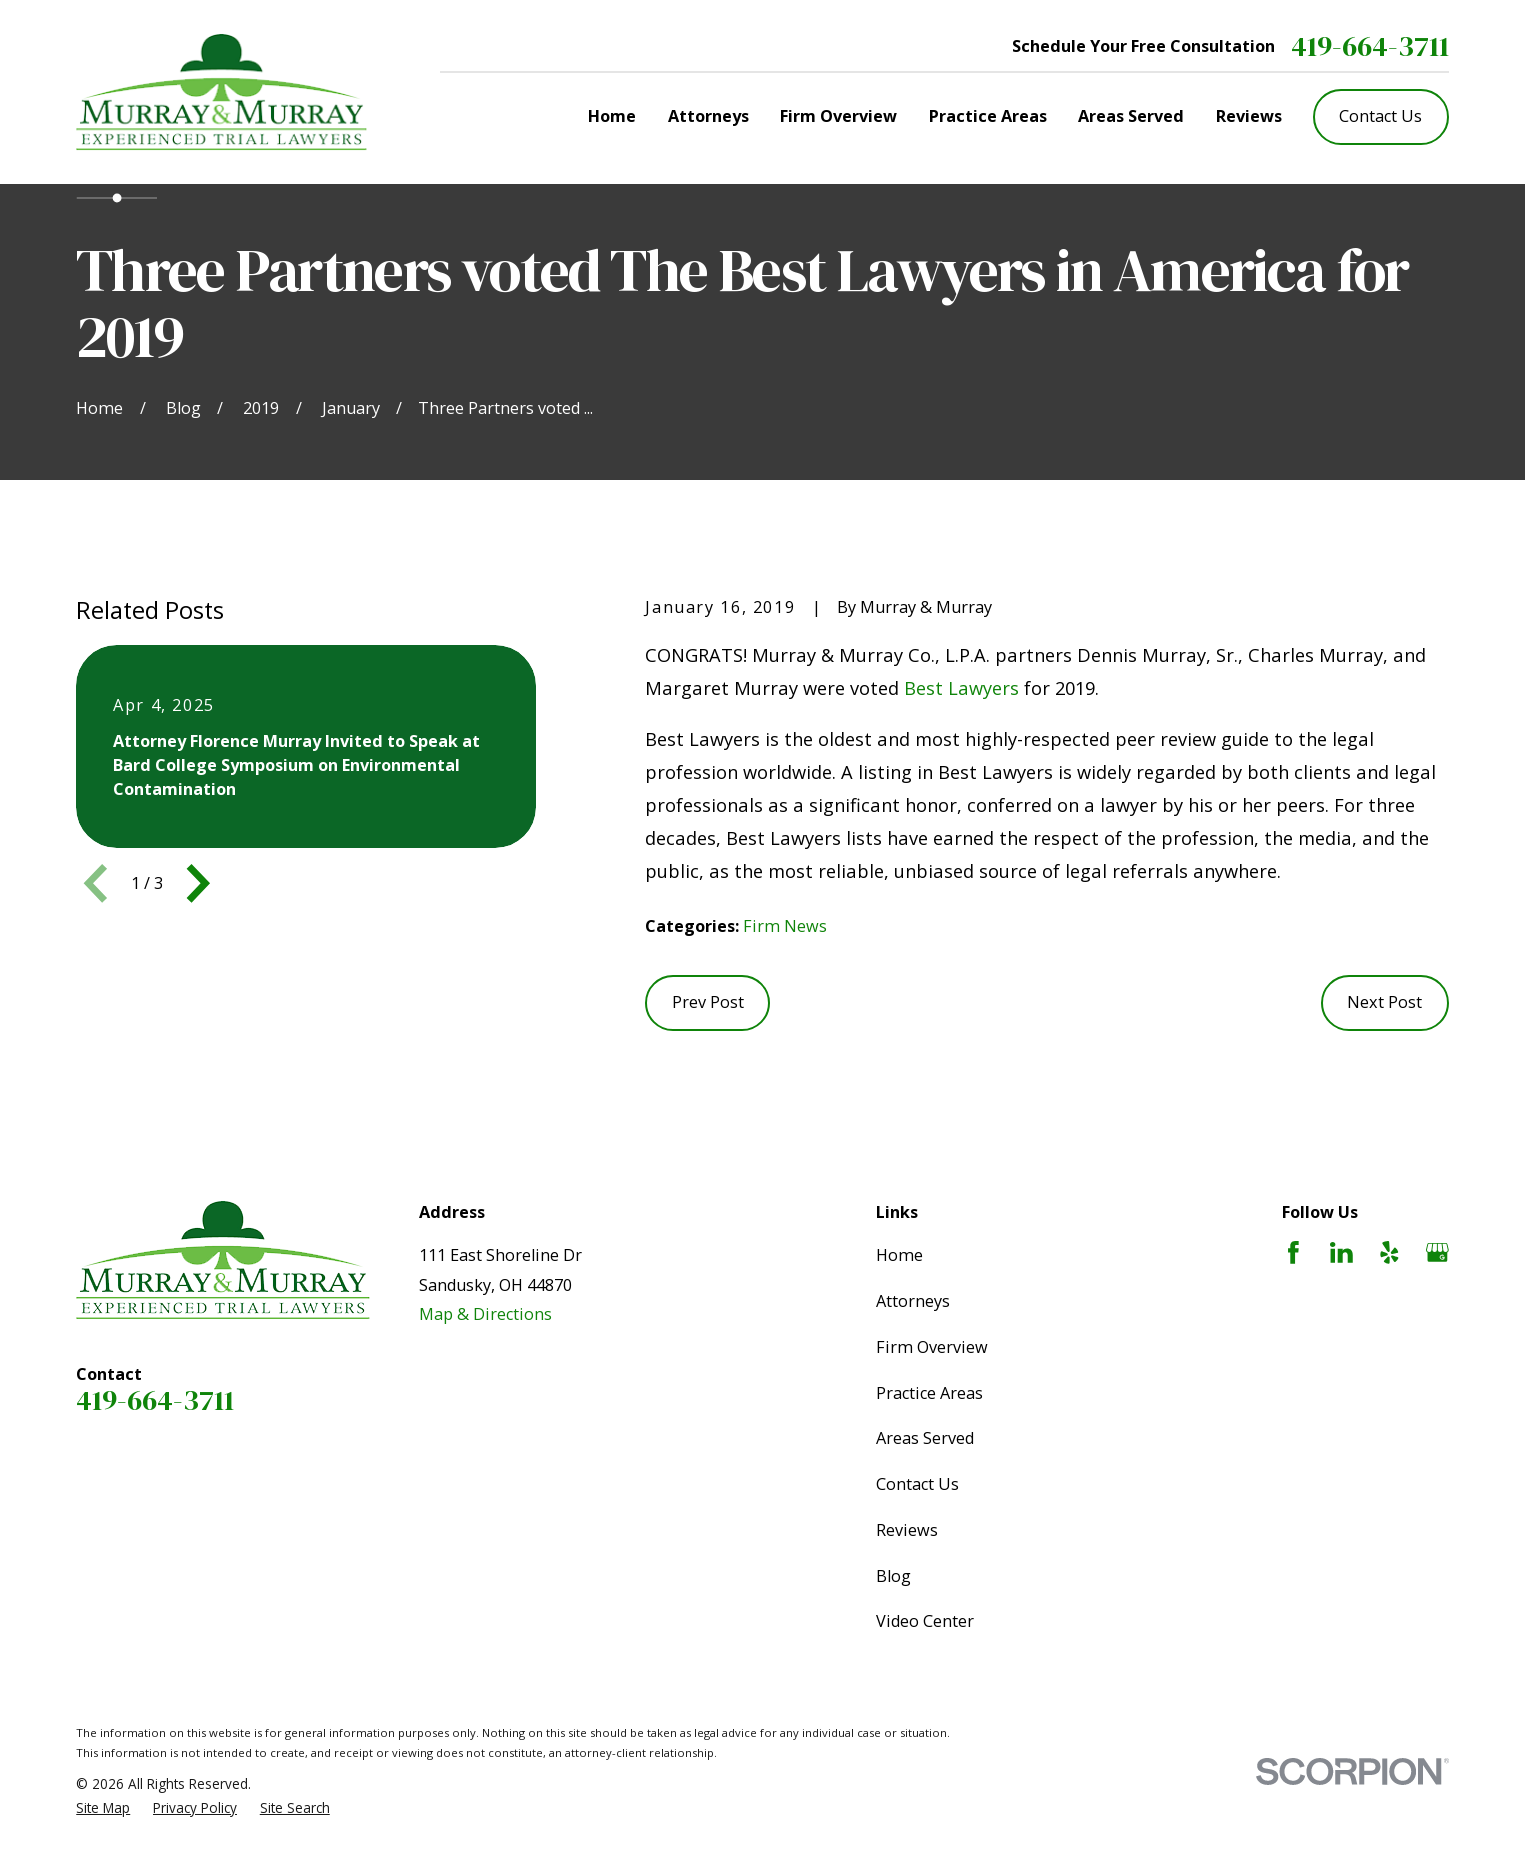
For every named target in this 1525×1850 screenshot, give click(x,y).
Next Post (1384, 1002)
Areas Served (925, 1438)
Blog (893, 1576)
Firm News (785, 926)
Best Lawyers (961, 687)
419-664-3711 (1370, 46)
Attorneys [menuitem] (708, 116)
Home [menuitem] (612, 116)
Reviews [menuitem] (1249, 116)
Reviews (907, 1530)
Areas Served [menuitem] (1131, 116)
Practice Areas (929, 1393)
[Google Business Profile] (1437, 1252)
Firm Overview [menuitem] (838, 116)
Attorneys (913, 1301)
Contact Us (1380, 116)
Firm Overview (932, 1347)
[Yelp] (1389, 1252)
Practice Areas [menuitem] (988, 116)
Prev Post (708, 1002)
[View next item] (198, 883)
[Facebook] (1293, 1252)
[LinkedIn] (1341, 1252)
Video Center (925, 1621)
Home (899, 1255)
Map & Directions (485, 1314)
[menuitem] (103, 1808)
